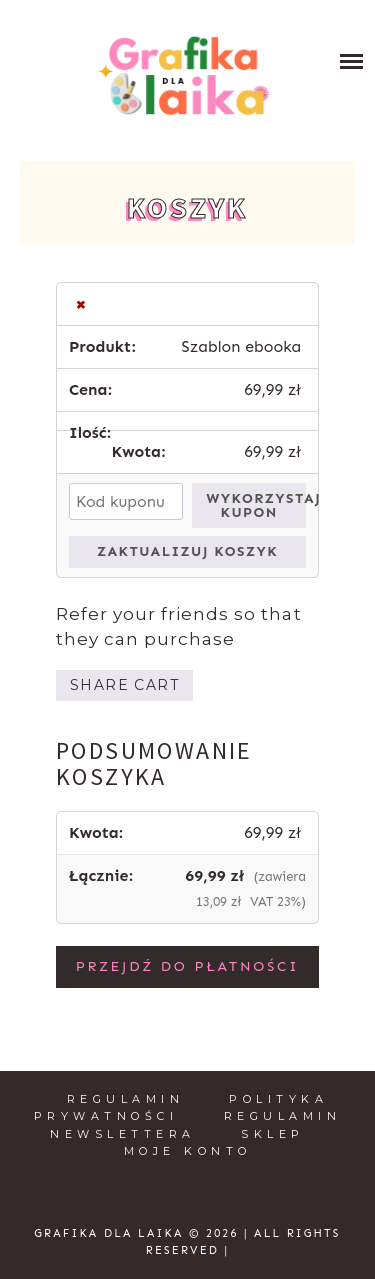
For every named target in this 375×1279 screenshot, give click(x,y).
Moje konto (188, 1151)
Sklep (273, 1134)
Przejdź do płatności (188, 966)
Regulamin (126, 1099)
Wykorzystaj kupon (256, 505)
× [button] (81, 304)
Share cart (124, 685)
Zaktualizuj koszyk (187, 551)
